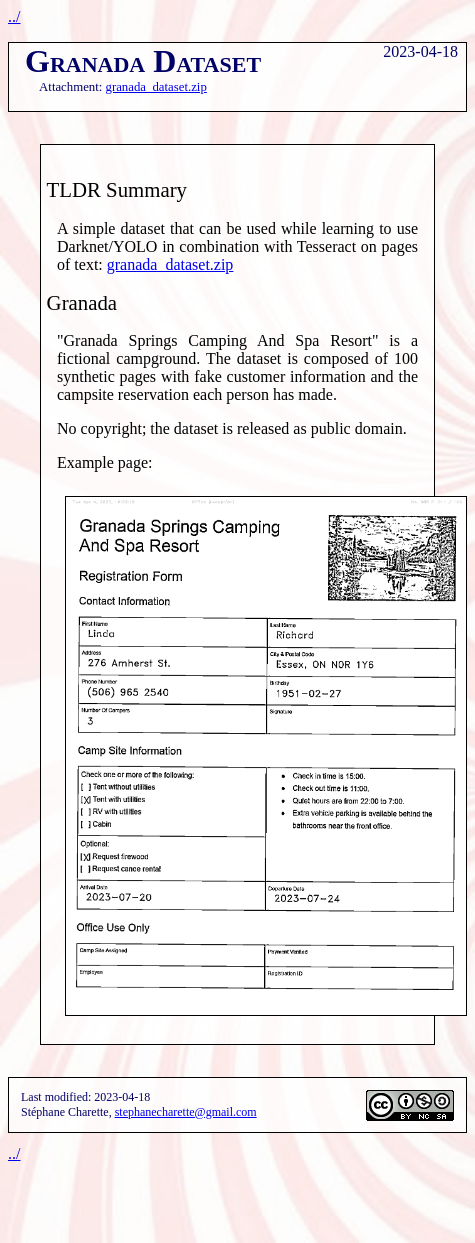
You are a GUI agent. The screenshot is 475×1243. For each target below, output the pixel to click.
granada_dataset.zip (156, 87)
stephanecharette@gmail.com (186, 1112)
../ (14, 16)
